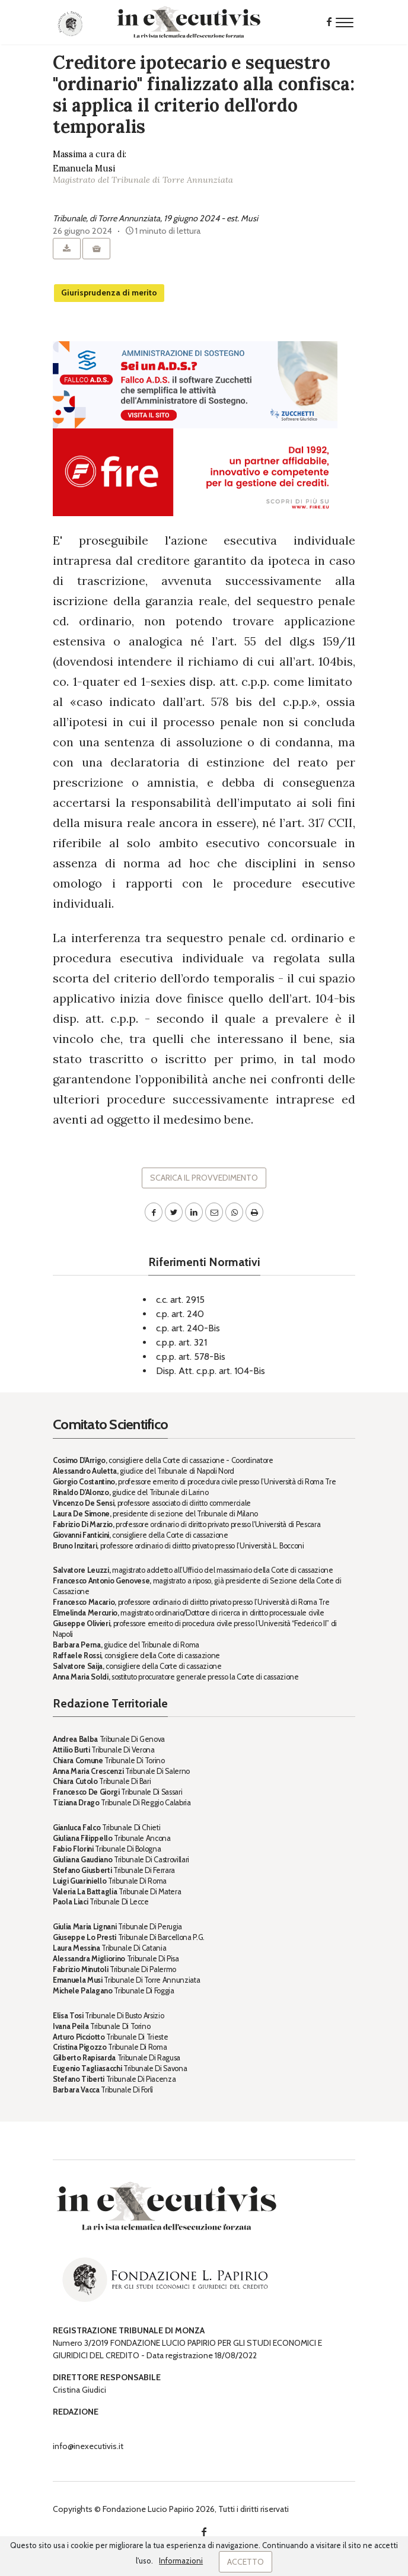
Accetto (245, 2561)
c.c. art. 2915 (180, 1299)
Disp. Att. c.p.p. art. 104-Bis (210, 1370)
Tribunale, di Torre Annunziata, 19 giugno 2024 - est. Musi (155, 218)
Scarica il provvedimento (204, 1177)
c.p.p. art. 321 (181, 1342)
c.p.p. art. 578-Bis (190, 1356)
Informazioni (181, 2560)
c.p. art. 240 (180, 1313)
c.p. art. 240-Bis (188, 1328)
